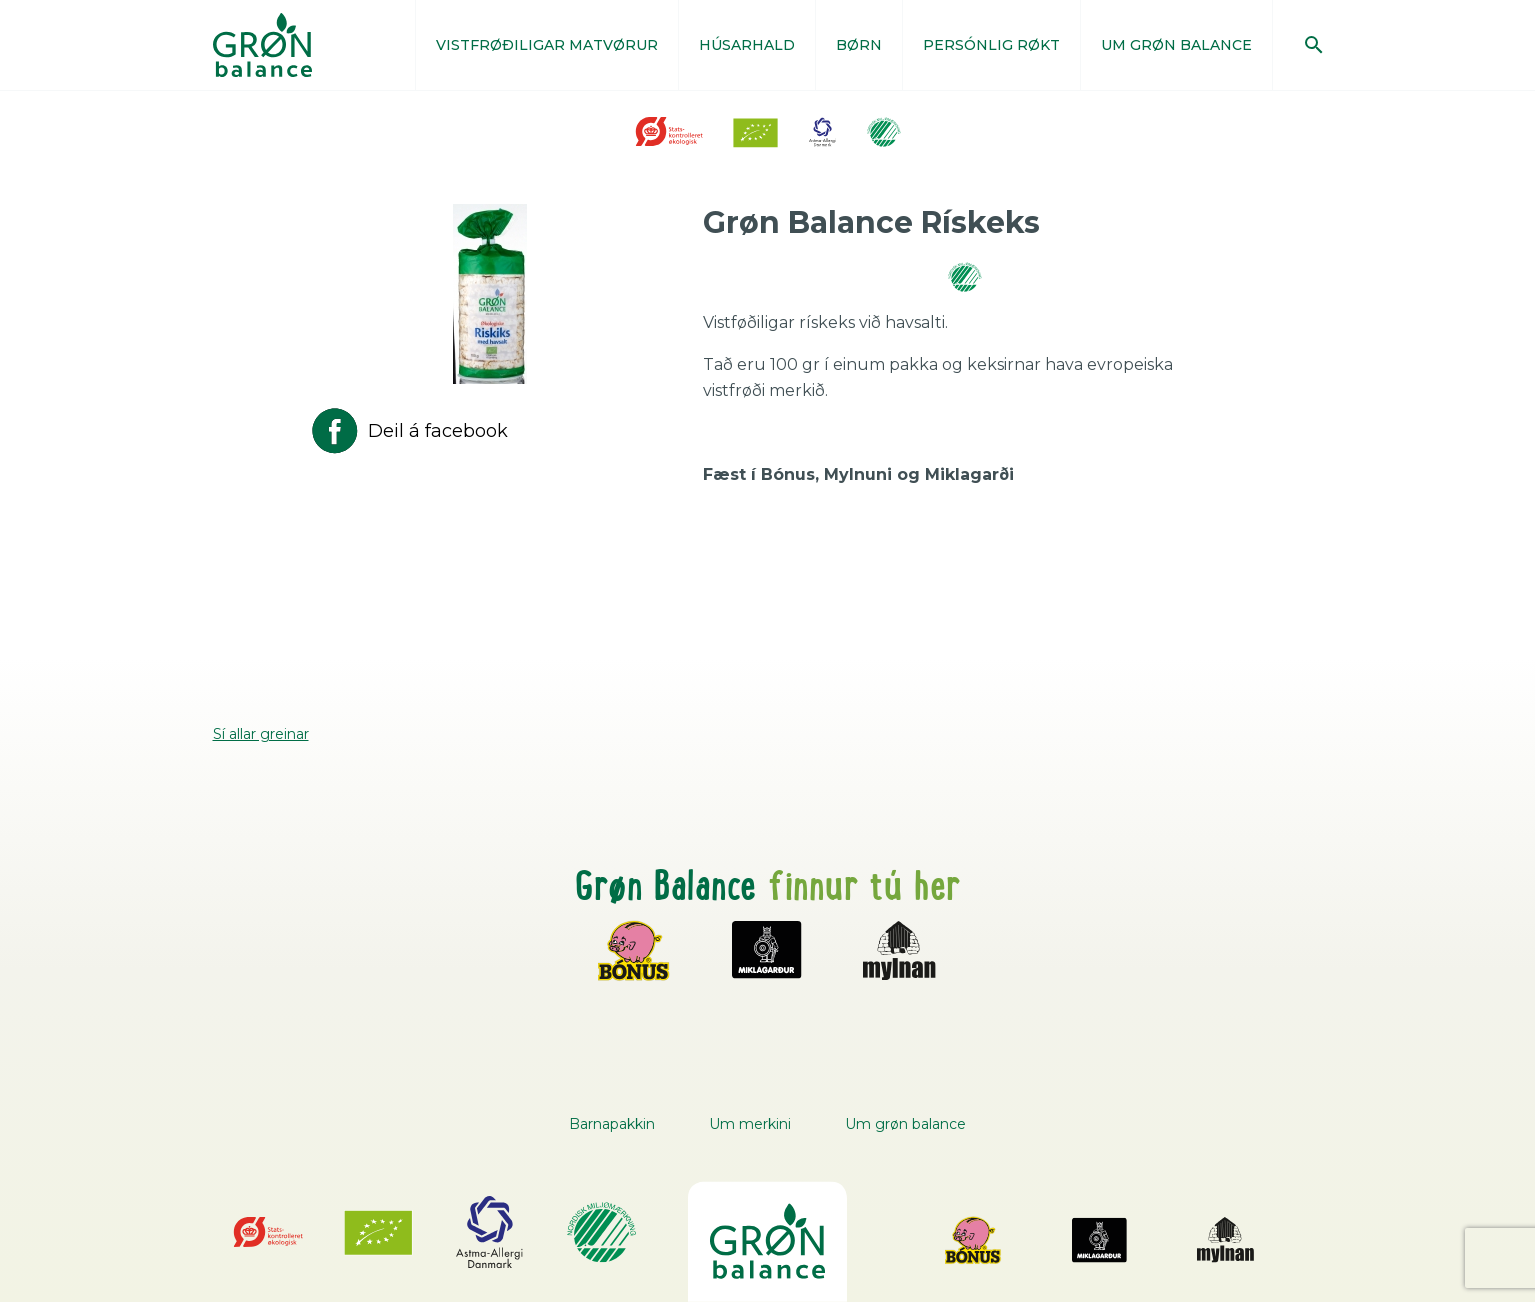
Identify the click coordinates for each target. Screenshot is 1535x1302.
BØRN (859, 45)
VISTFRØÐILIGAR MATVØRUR (547, 45)
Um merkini (750, 1124)
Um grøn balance (905, 1124)
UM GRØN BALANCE (1176, 45)
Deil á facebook (408, 431)
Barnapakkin (612, 1124)
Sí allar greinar (261, 734)
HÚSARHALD (747, 45)
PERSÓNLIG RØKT (991, 45)
